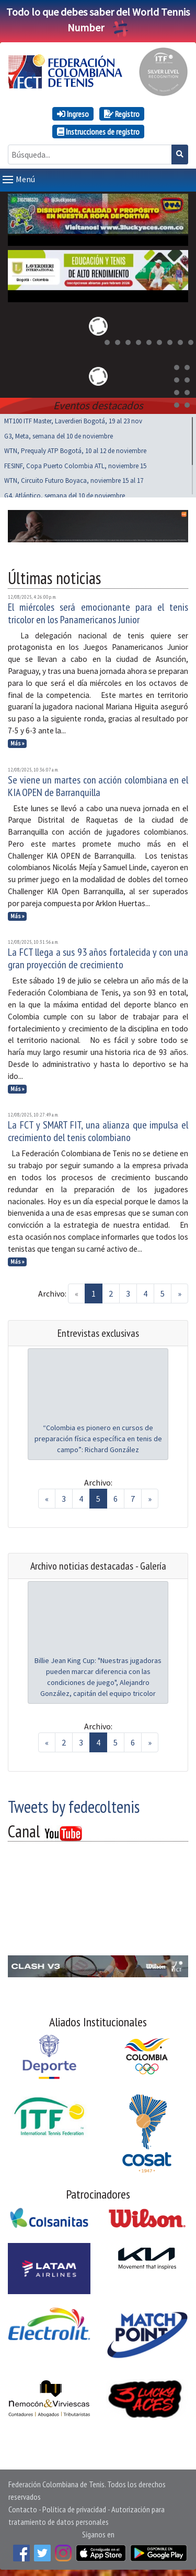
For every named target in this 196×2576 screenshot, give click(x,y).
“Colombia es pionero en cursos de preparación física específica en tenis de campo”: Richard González (98, 1436)
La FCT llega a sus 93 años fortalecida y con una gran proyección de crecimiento (98, 956)
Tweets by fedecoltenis (74, 1804)
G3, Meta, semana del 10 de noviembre (58, 434)
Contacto (22, 2507)
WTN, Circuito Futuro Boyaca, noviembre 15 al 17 (73, 478)
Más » (17, 741)
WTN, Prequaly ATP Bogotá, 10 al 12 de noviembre (75, 448)
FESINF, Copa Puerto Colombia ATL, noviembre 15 (75, 463)
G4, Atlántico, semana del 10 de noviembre (64, 493)
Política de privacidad (74, 2507)
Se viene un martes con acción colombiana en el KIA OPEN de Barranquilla (98, 784)
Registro (122, 114)
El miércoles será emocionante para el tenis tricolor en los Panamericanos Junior (98, 611)
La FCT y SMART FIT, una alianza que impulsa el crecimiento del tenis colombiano (98, 1129)
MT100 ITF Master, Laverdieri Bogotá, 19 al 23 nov (73, 418)
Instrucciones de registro (98, 131)
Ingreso (73, 114)
